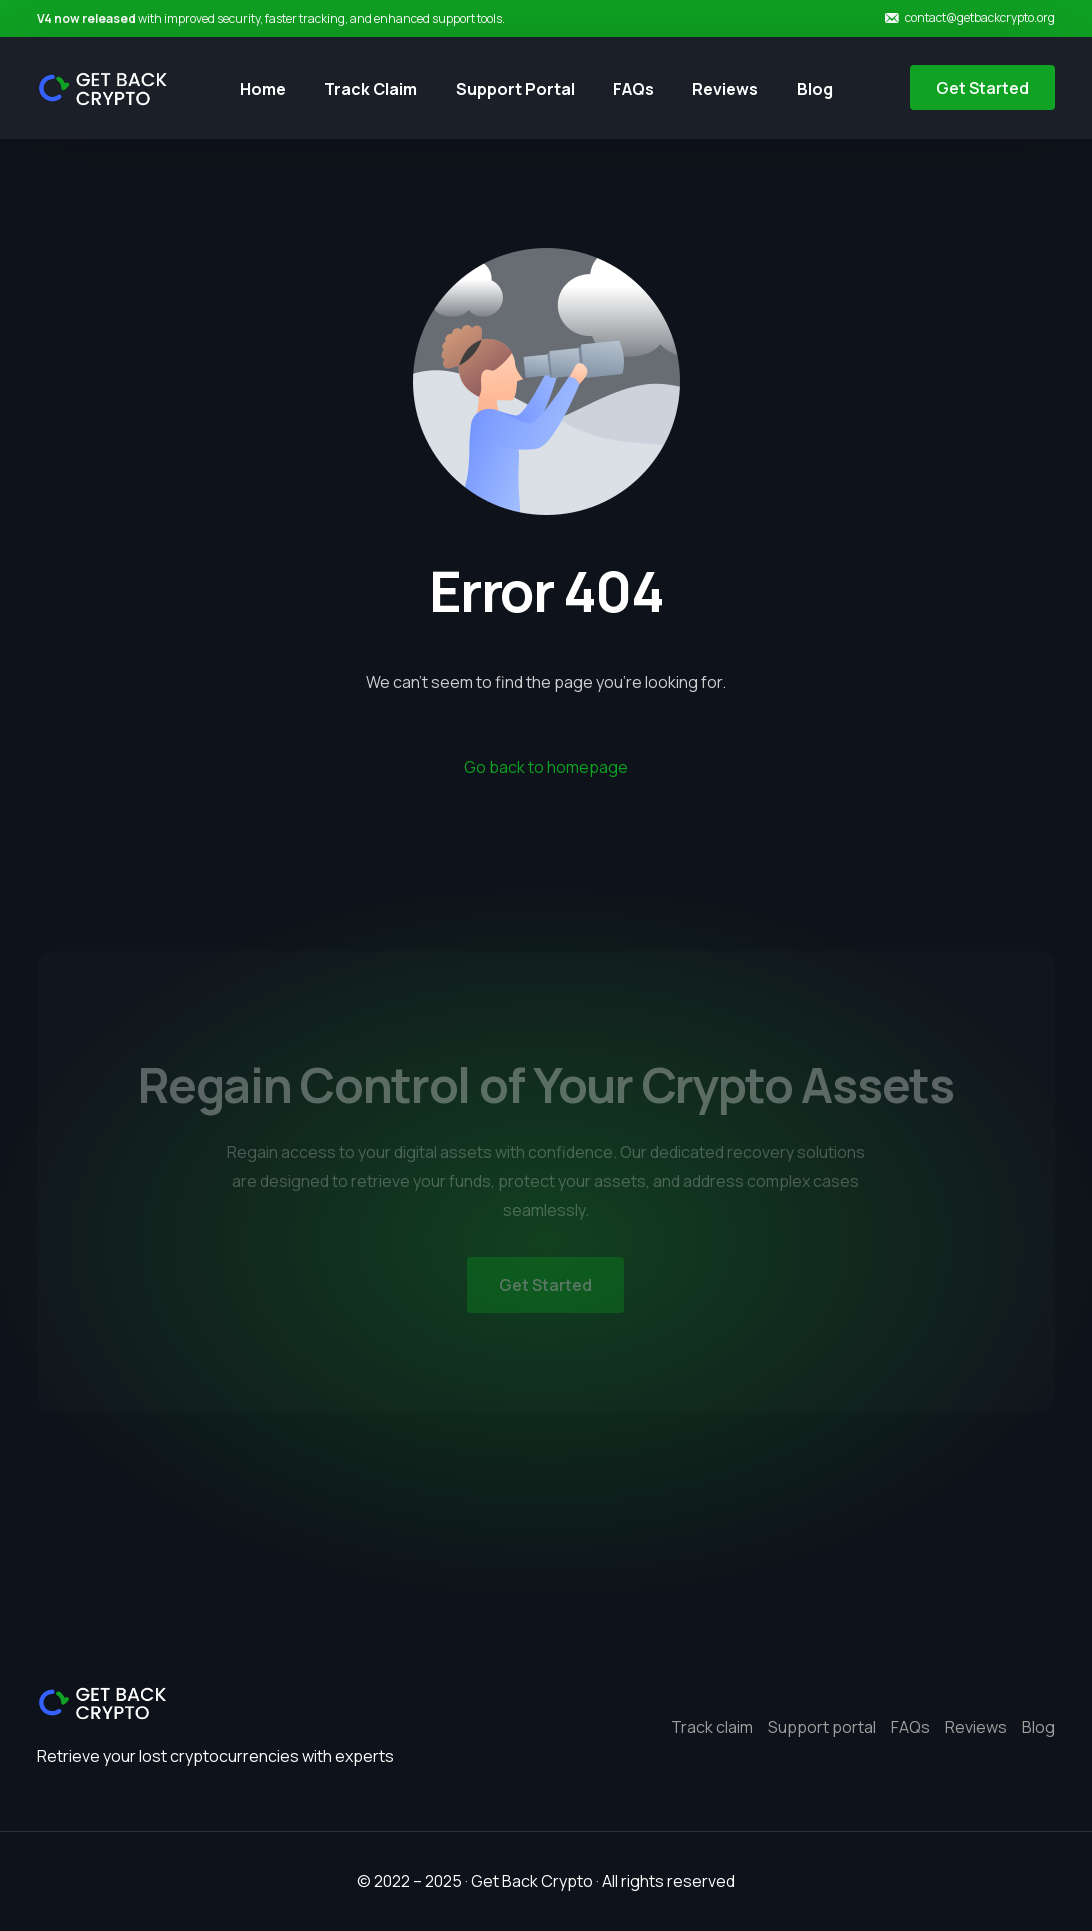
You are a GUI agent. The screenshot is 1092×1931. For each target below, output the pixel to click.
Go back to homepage (546, 767)
